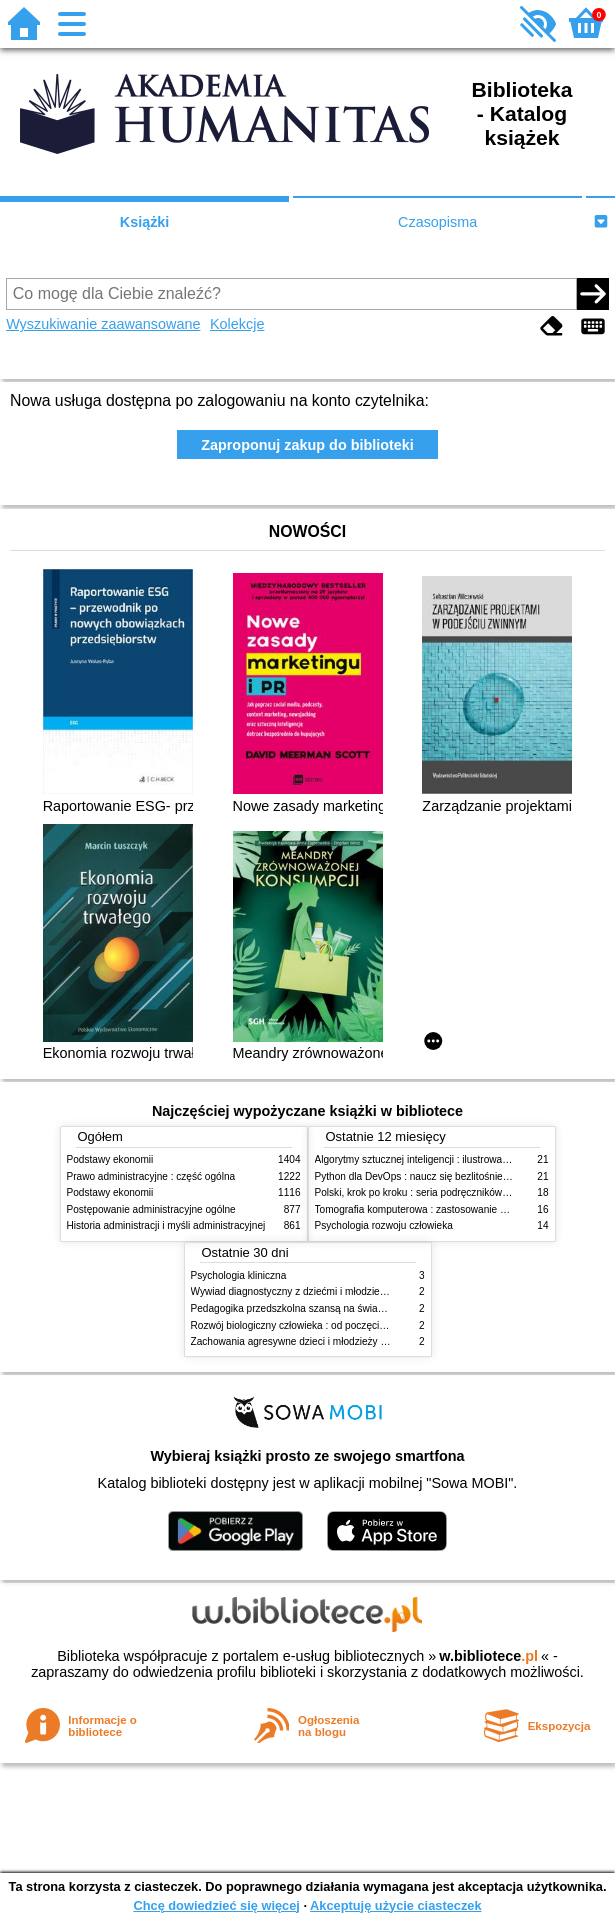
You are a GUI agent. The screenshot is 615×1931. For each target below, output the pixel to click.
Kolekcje (237, 324)
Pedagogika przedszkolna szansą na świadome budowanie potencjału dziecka (366, 1308)
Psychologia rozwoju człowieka (384, 1225)
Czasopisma (437, 222)
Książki (145, 222)
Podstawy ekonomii (110, 1159)
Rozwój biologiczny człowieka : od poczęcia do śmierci (312, 1325)
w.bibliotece (488, 1656)
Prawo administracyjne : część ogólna (151, 1176)
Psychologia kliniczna (239, 1275)
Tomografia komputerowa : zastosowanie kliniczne (427, 1209)
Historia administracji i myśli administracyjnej (166, 1225)
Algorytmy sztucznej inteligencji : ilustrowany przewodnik (441, 1159)
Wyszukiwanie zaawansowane (103, 324)
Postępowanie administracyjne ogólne (151, 1209)
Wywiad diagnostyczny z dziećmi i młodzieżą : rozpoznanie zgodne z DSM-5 (361, 1291)
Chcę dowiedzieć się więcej (216, 1905)
